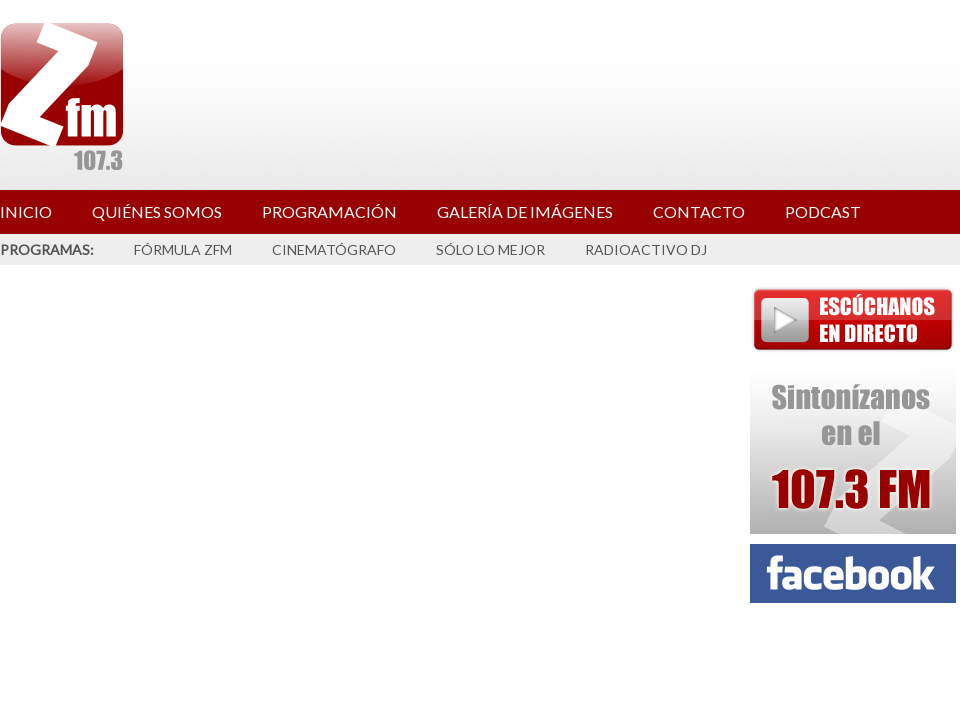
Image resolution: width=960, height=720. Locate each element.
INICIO (26, 211)
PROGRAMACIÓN (329, 211)
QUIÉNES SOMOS (157, 211)
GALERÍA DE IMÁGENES (525, 211)
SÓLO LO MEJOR (490, 249)
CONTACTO (699, 211)
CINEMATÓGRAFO (334, 249)
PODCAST (823, 211)
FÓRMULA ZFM (183, 249)
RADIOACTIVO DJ (646, 249)
